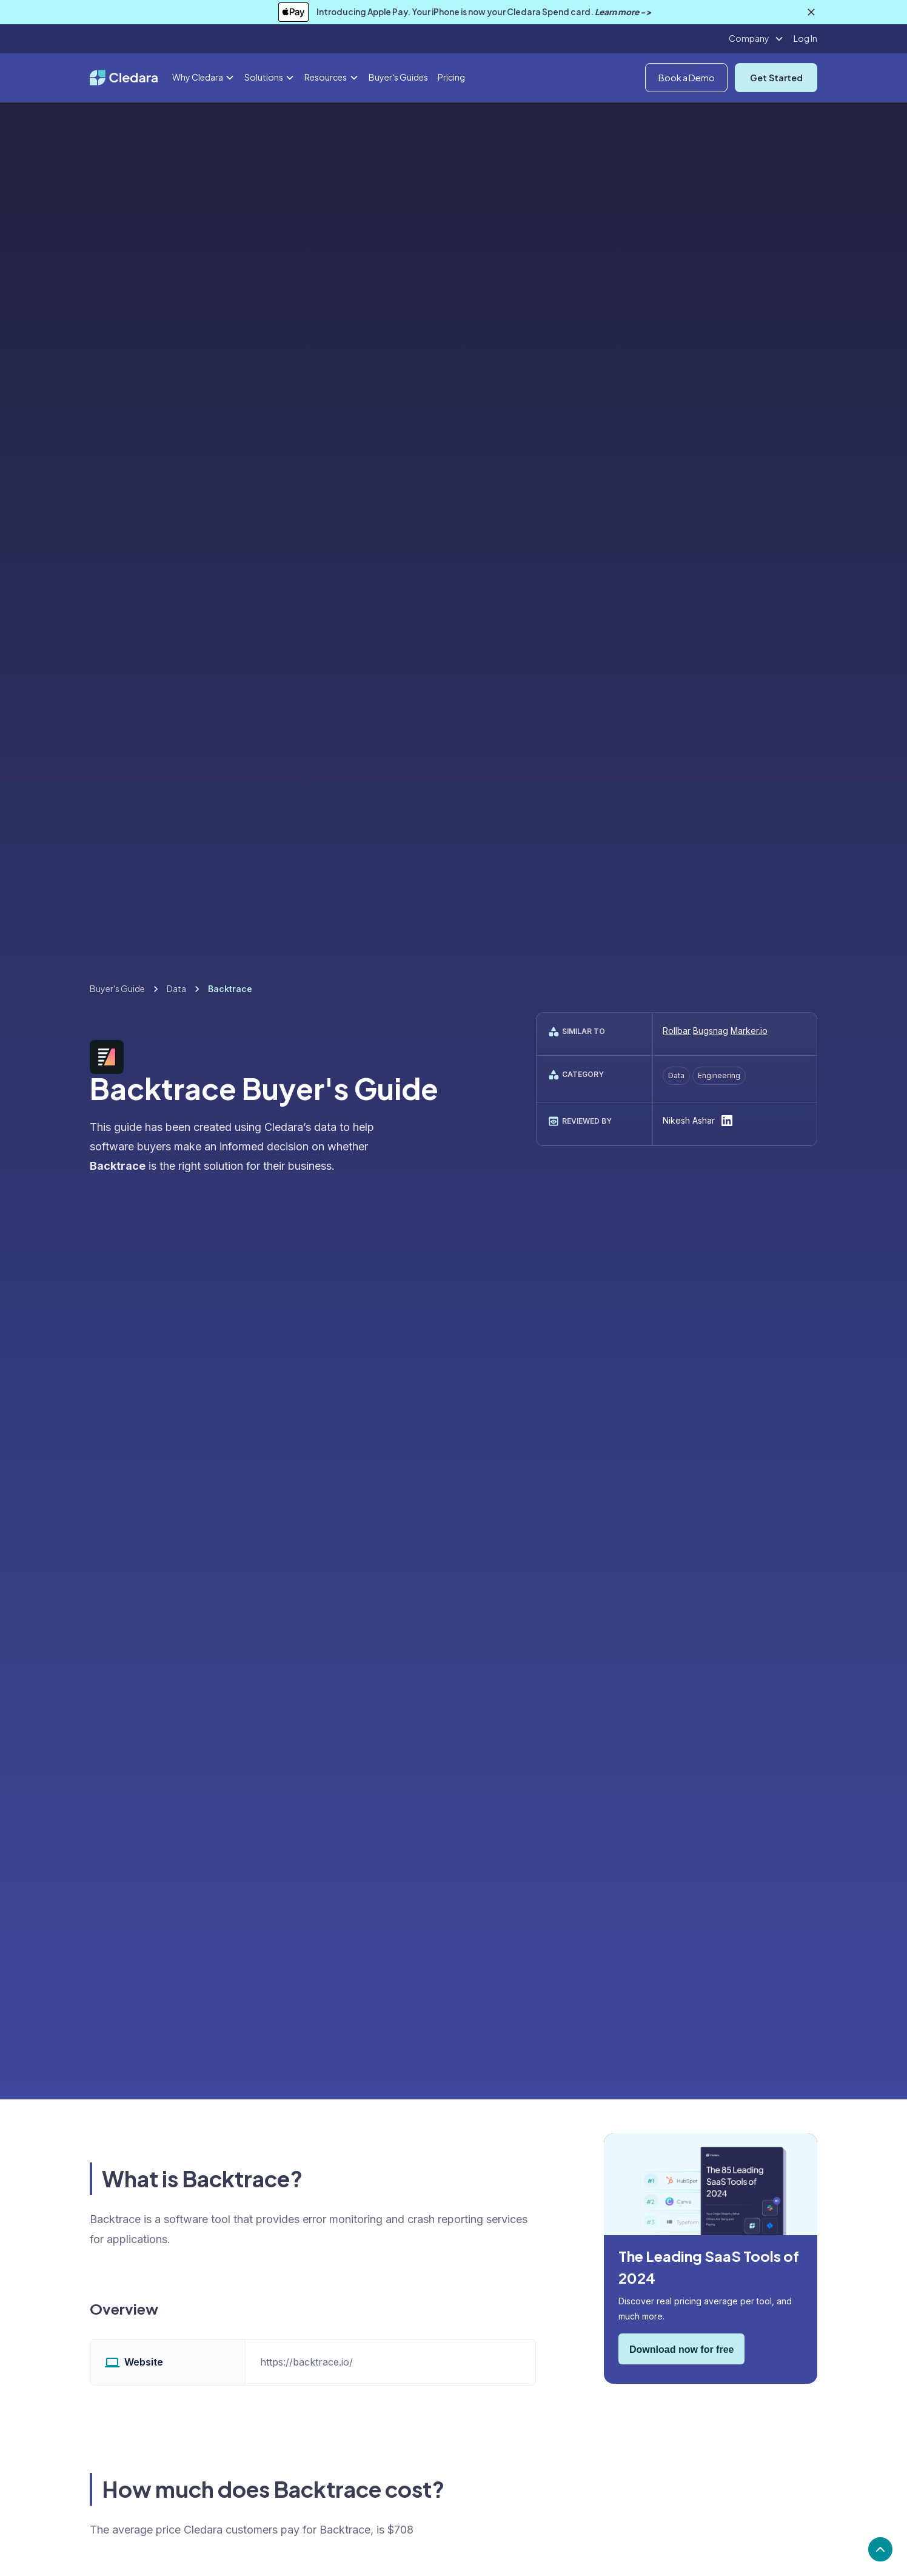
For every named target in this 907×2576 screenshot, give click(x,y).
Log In (805, 38)
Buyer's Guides (398, 77)
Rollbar (677, 1030)
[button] (756, 39)
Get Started (776, 77)
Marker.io (749, 1030)
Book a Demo (686, 77)
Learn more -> (623, 12)
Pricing (451, 77)
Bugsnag (710, 1030)
